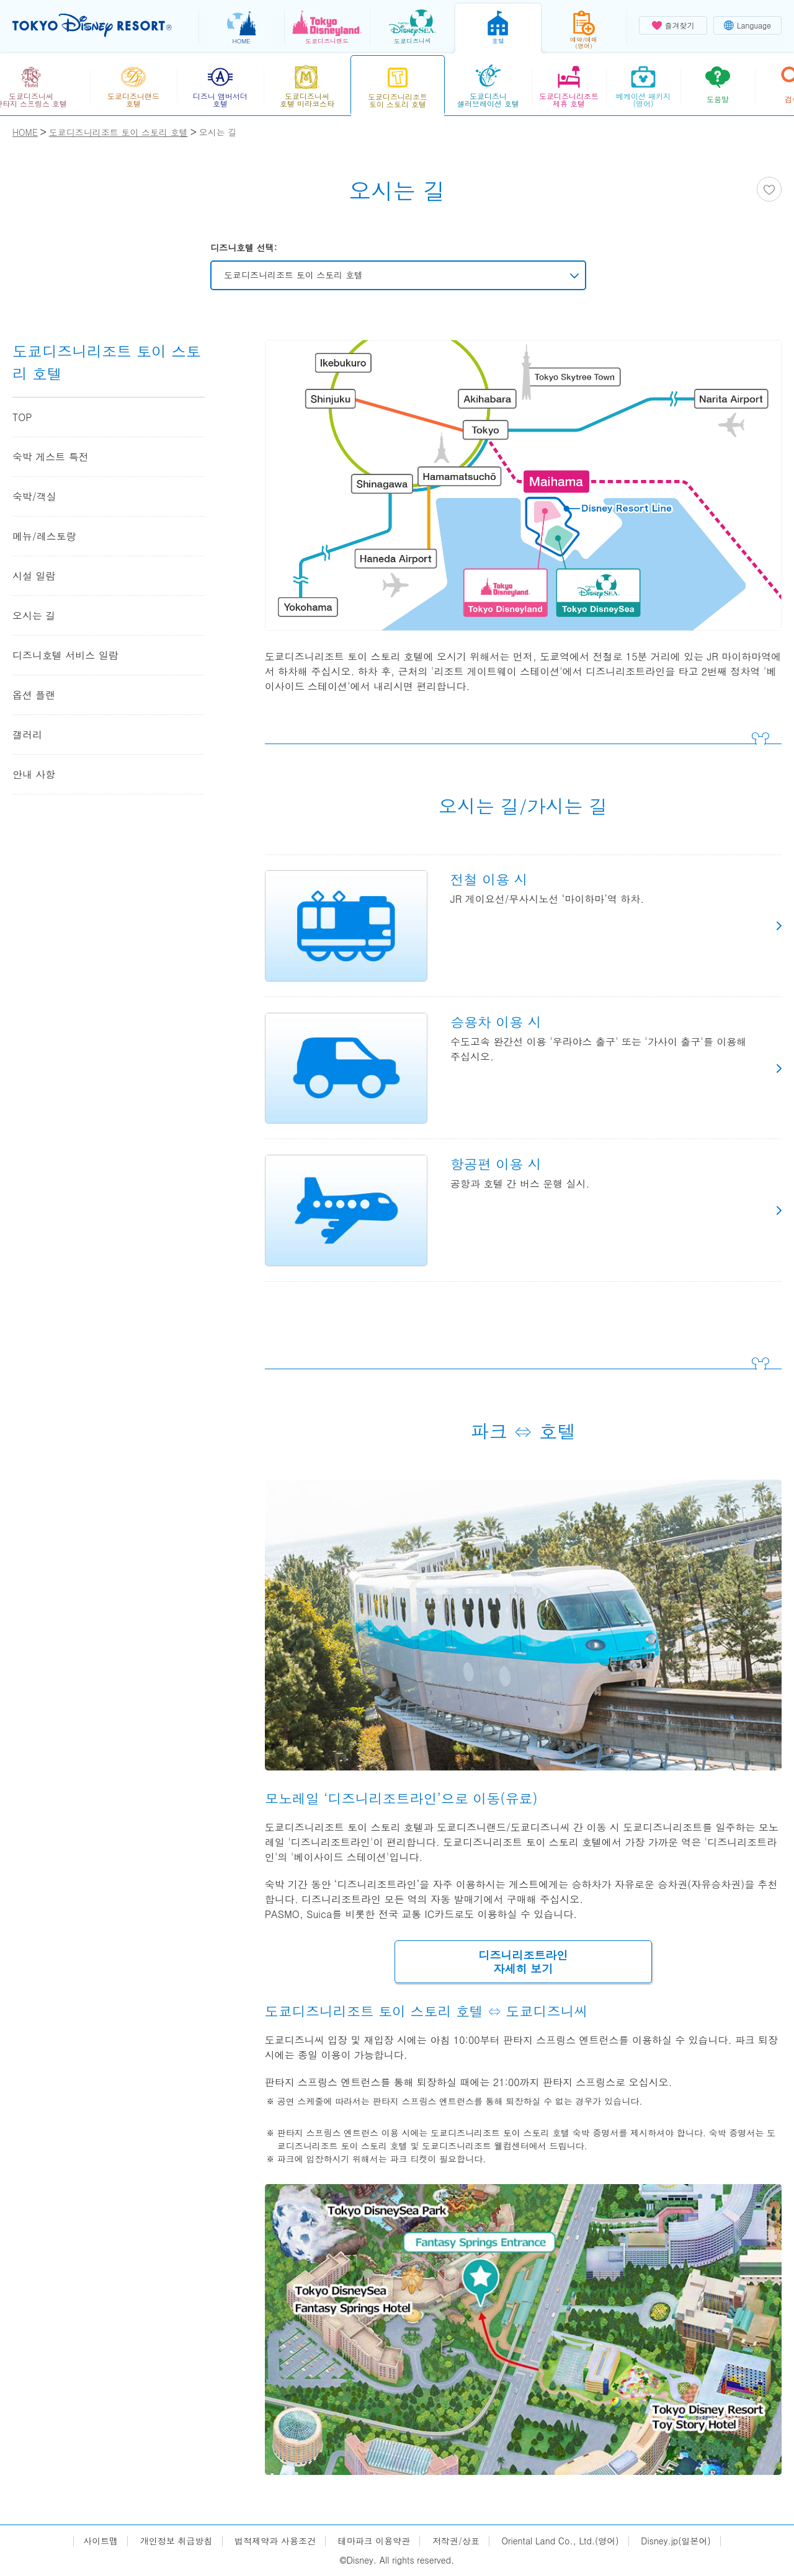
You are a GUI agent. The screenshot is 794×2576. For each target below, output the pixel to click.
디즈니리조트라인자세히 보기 (523, 1961)
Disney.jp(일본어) (675, 2541)
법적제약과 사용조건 (275, 2541)
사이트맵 (100, 2541)
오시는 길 (33, 615)
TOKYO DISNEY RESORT (92, 25)
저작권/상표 (456, 2541)
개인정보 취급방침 (176, 2541)
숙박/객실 (34, 496)
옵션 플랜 (33, 695)
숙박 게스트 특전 (50, 457)
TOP (22, 417)
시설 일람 (33, 576)
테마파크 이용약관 (374, 2541)
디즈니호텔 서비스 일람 (65, 655)
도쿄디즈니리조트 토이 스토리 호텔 (293, 275)
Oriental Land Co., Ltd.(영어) (560, 2541)
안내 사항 (33, 774)
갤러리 (27, 734)
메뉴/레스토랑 (44, 536)
